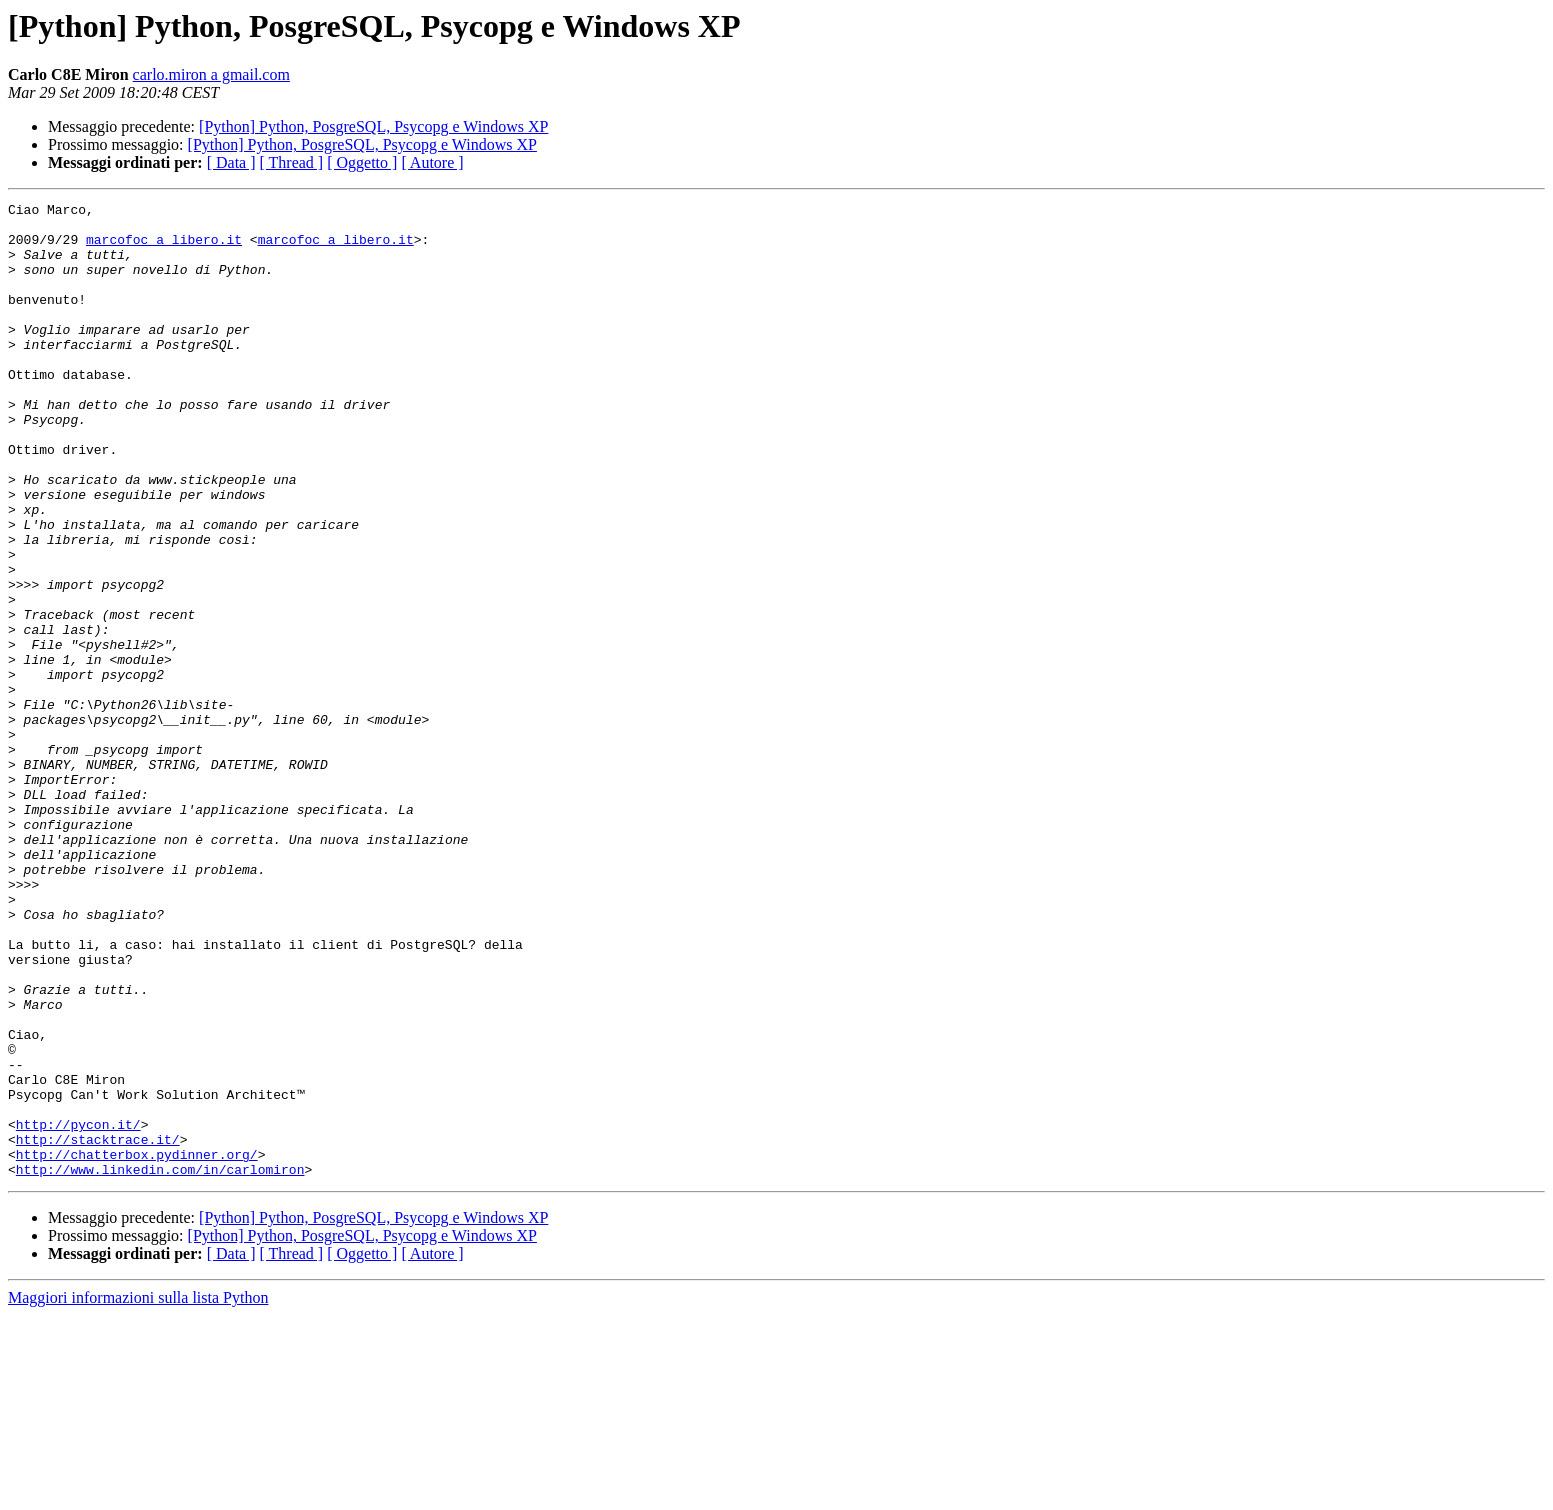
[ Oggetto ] (362, 162)
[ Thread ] (292, 162)
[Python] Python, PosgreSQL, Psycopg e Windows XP (373, 126)
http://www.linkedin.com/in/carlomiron (160, 1364)
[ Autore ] (432, 162)
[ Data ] (231, 162)
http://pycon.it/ (78, 1310)
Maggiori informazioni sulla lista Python (138, 1492)
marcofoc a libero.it (164, 248)
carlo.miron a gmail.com (211, 74)
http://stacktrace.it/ (98, 1328)
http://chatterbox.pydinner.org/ (137, 1346)
